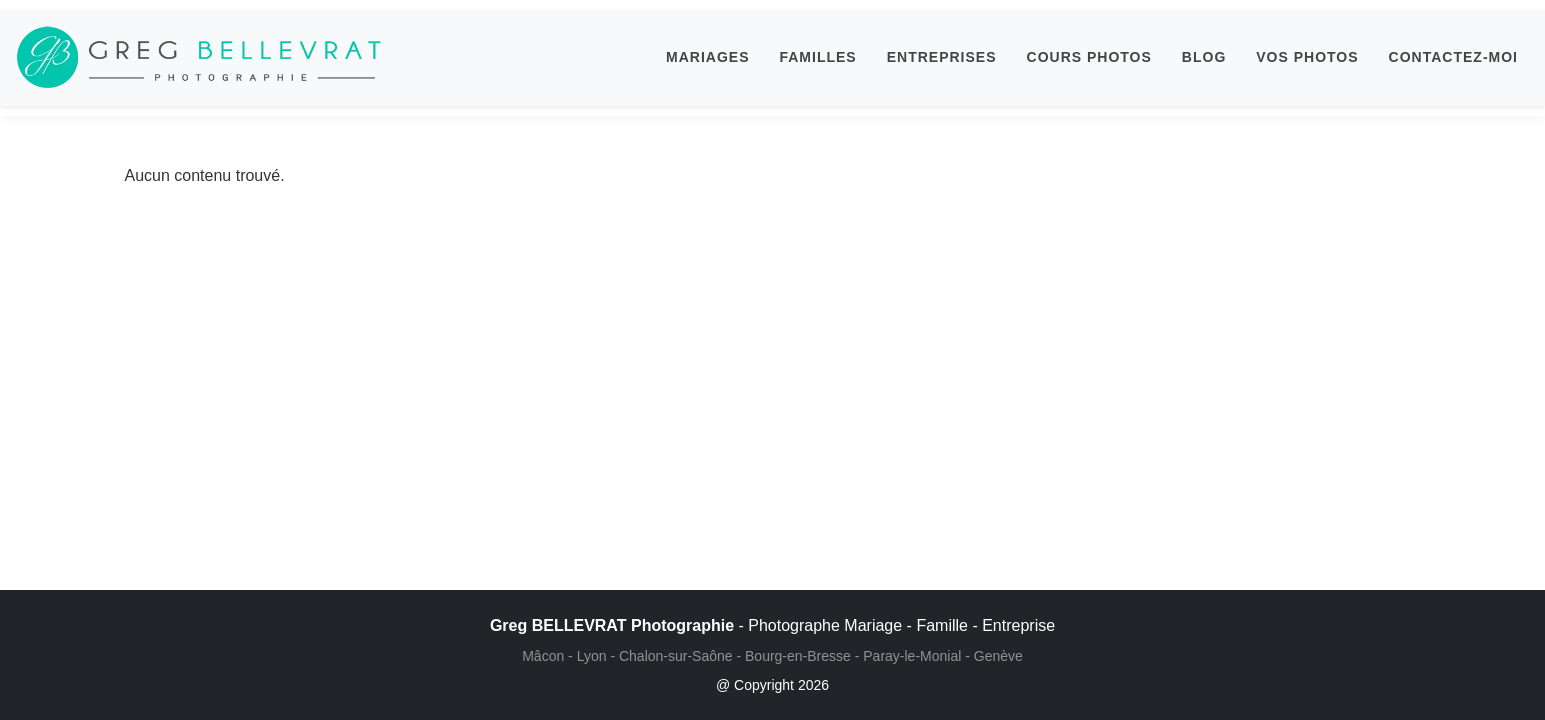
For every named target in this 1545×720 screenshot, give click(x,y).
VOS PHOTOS (1307, 57)
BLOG (1204, 57)
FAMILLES (817, 57)
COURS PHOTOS (1089, 57)
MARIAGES (707, 57)
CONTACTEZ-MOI (1453, 57)
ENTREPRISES (942, 57)
